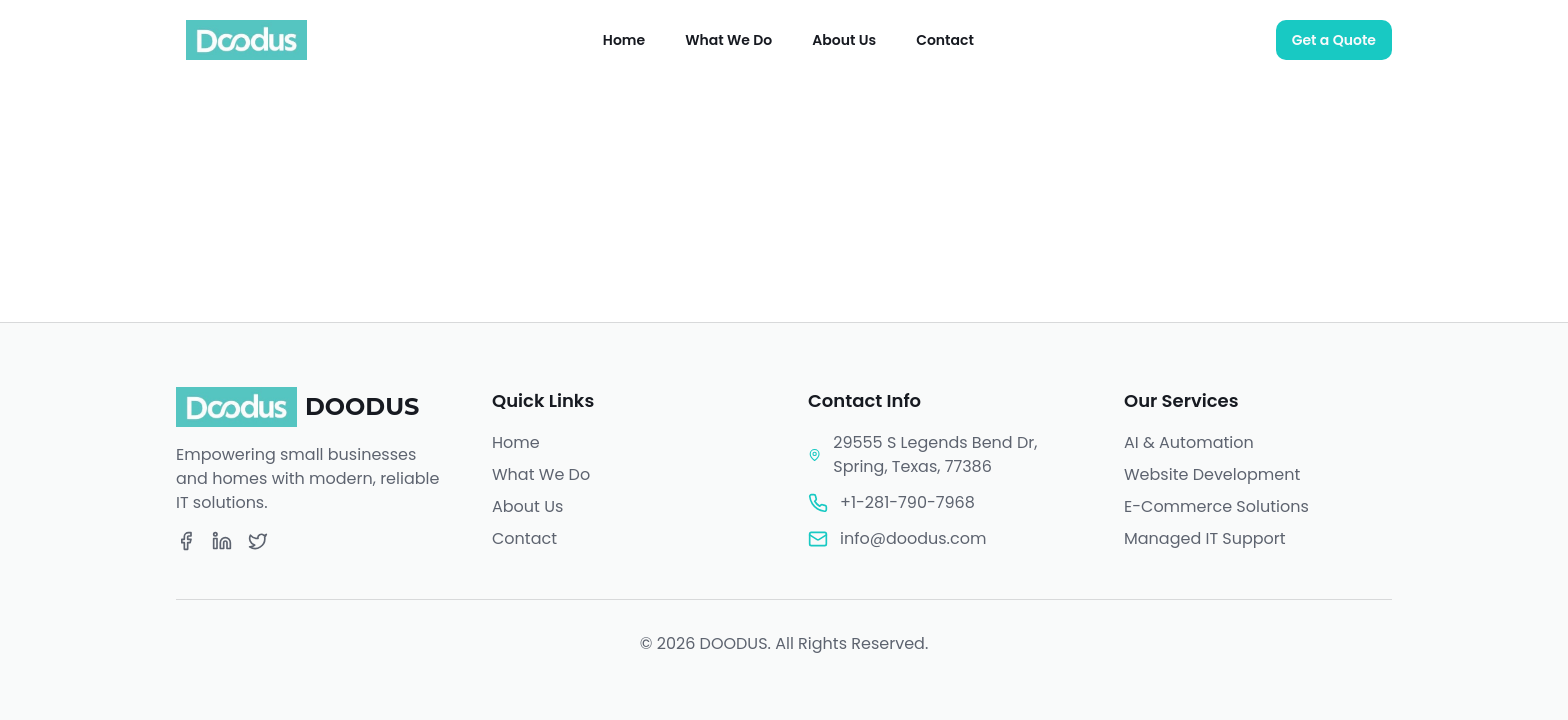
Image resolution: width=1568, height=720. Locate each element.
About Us (844, 40)
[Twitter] (258, 541)
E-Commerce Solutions (1216, 506)
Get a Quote (1334, 40)
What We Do (728, 40)
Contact (945, 40)
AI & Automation (1189, 442)
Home (624, 40)
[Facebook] (186, 541)
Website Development (1212, 474)
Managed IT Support (1205, 538)
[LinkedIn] (222, 541)
